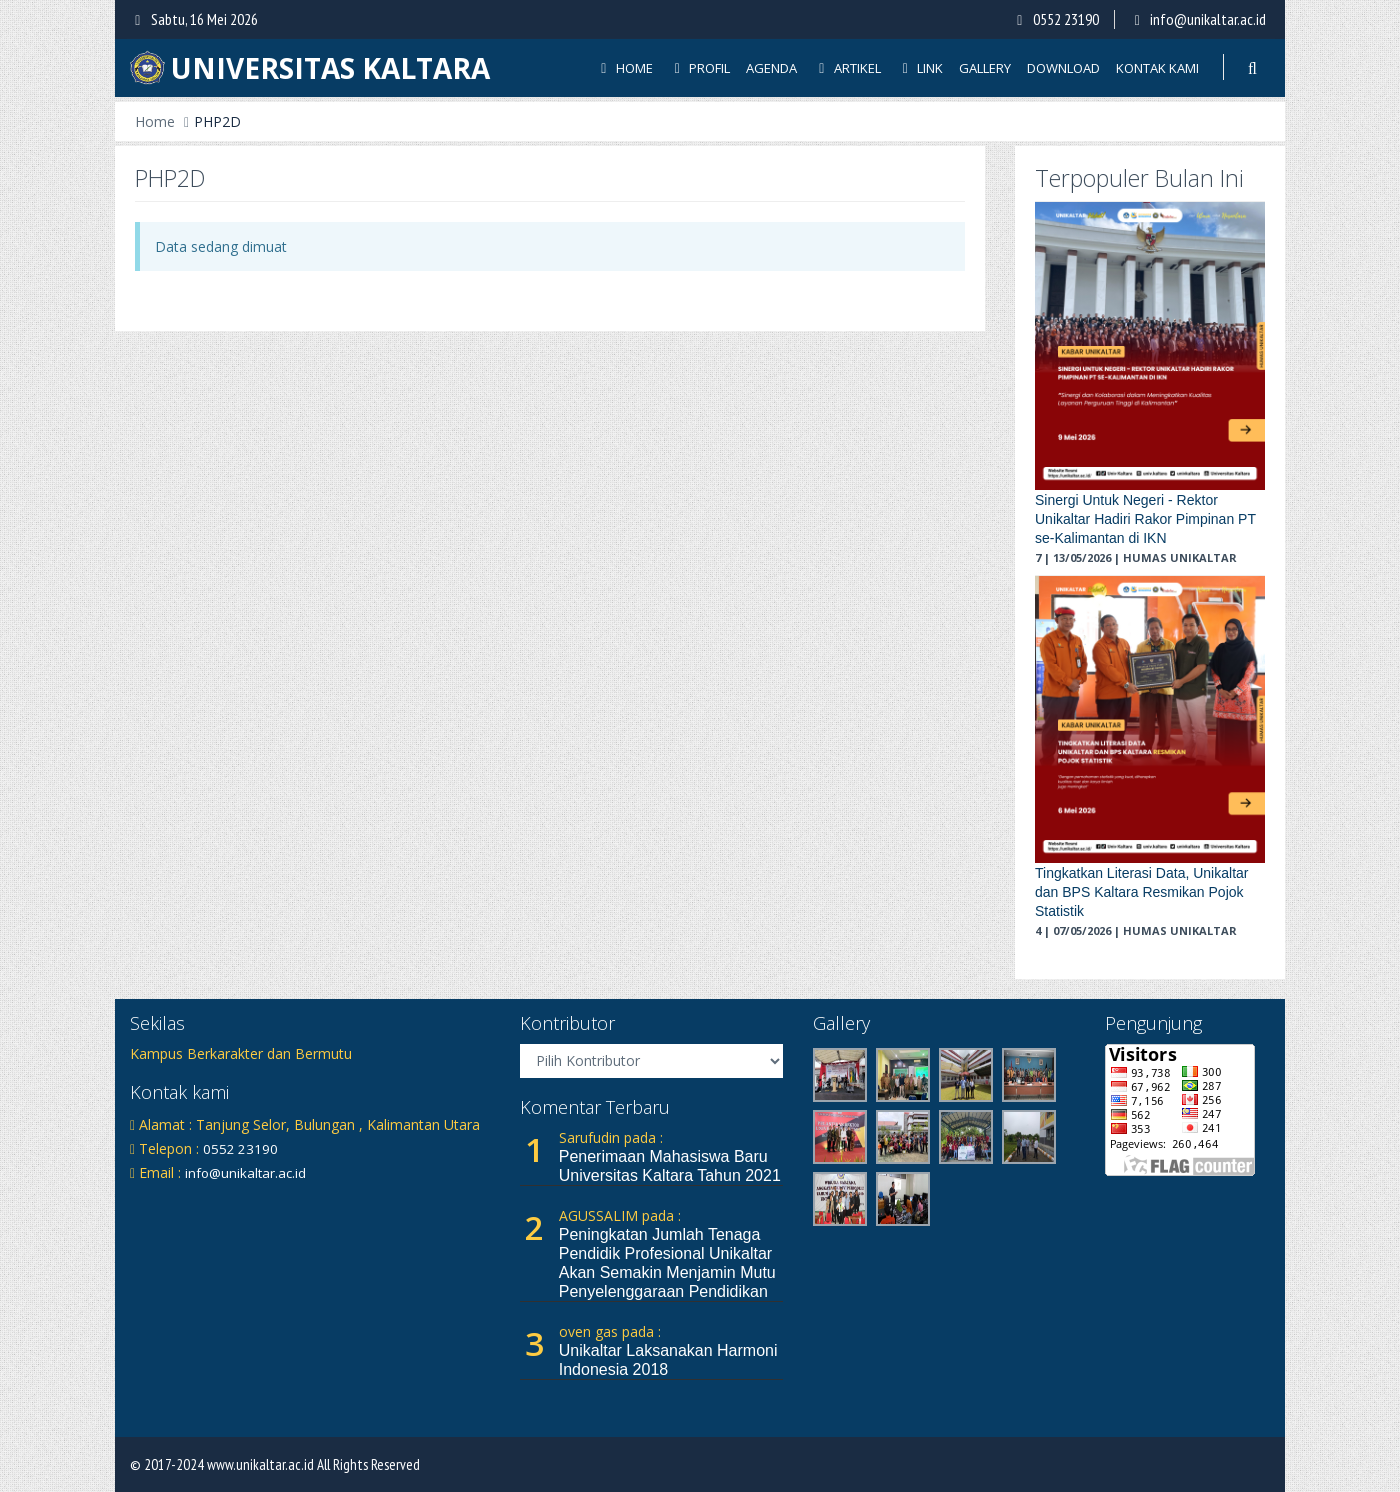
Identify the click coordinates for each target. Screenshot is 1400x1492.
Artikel (847, 68)
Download (1063, 68)
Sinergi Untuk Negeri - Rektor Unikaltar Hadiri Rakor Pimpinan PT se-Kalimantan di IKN (1145, 519)
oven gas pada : (610, 1331)
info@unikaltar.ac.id (1208, 19)
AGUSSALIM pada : (620, 1215)
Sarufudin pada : (611, 1137)
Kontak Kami (1157, 68)
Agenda (771, 68)
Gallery (985, 68)
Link (920, 68)
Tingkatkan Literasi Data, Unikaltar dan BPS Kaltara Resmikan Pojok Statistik (1141, 892)
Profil (700, 68)
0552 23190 (1066, 19)
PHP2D (217, 121)
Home (624, 68)
